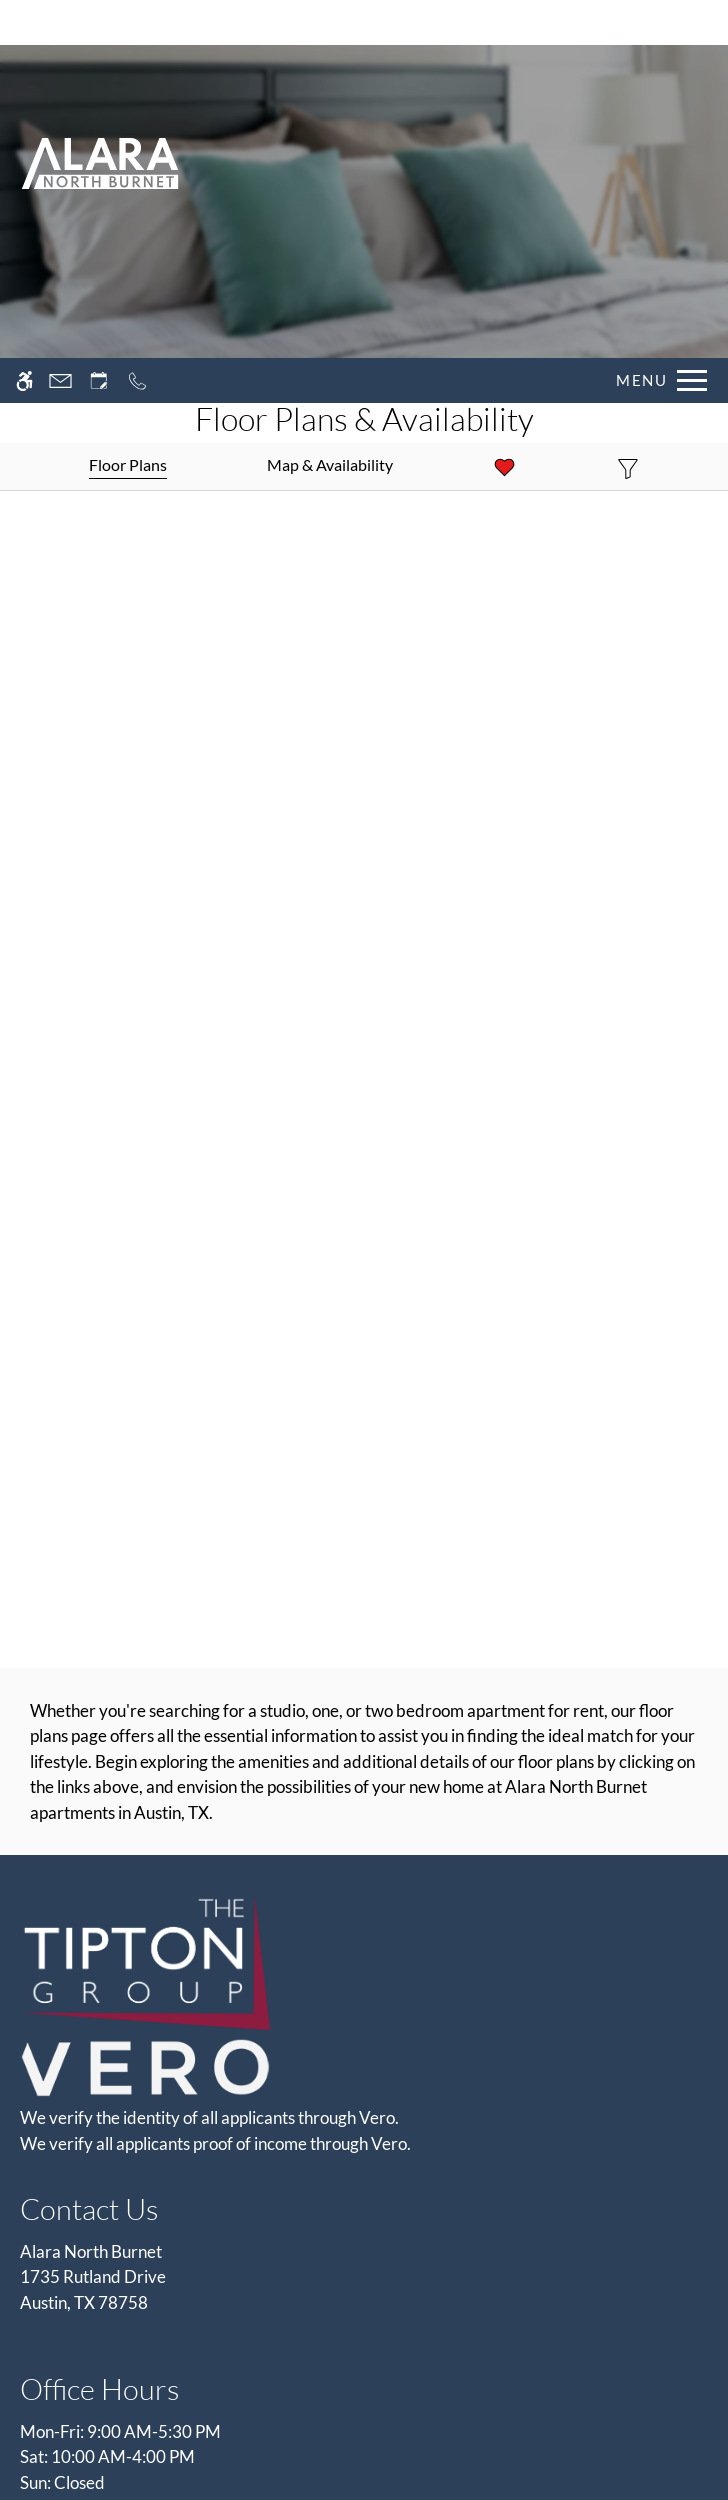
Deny (632, 2421)
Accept (536, 2421)
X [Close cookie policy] (703, 2370)
